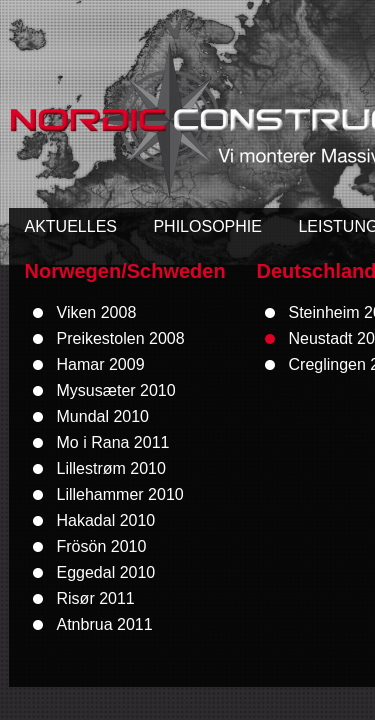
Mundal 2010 (103, 416)
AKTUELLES (71, 226)
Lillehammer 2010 (120, 494)
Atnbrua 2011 (105, 624)
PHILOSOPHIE (207, 226)
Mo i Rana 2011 (113, 442)
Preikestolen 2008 (121, 338)
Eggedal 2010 (106, 572)
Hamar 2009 (101, 364)
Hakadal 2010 (106, 520)
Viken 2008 (97, 312)
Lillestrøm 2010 (111, 468)
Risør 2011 (96, 598)
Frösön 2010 (102, 546)
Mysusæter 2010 (116, 390)
